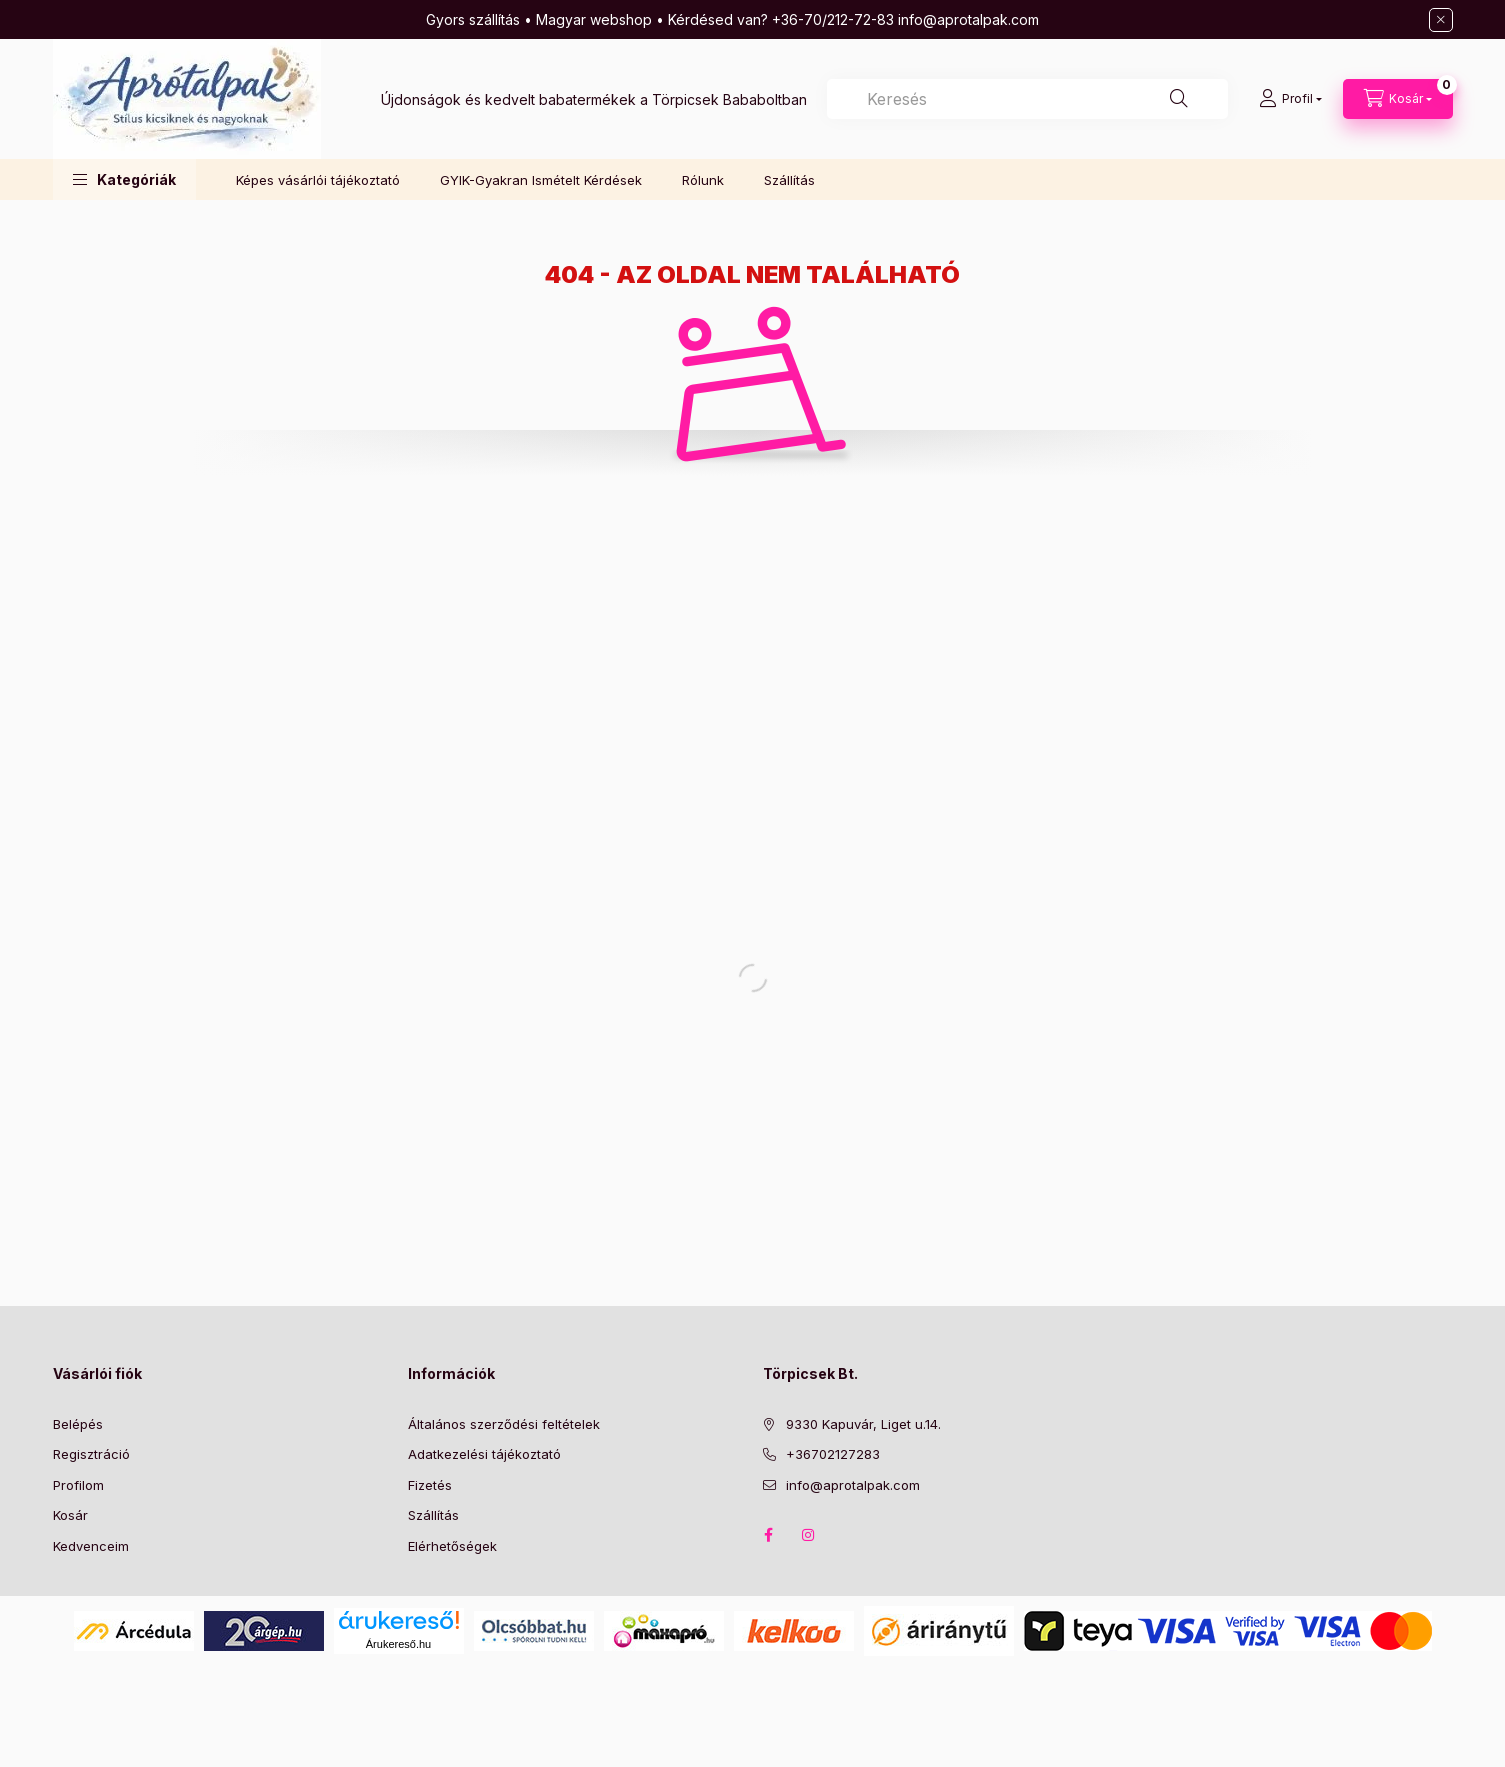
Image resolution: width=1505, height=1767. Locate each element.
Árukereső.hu (398, 1644)
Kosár (70, 1515)
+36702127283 (833, 1454)
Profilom (78, 1485)
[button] (124, 179)
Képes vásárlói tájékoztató (318, 180)
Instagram (809, 1535)
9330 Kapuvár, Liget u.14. (863, 1424)
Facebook (769, 1535)
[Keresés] (1179, 99)
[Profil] (1290, 99)
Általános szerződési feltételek (504, 1424)
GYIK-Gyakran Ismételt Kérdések (541, 180)
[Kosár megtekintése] (1398, 99)
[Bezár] (1441, 20)
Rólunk (703, 180)
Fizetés (430, 1485)
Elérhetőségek (452, 1546)
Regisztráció (91, 1454)
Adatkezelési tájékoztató (484, 1454)
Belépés (78, 1424)
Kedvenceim (91, 1546)
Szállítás (789, 180)
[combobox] (1027, 99)
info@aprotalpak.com (853, 1485)
